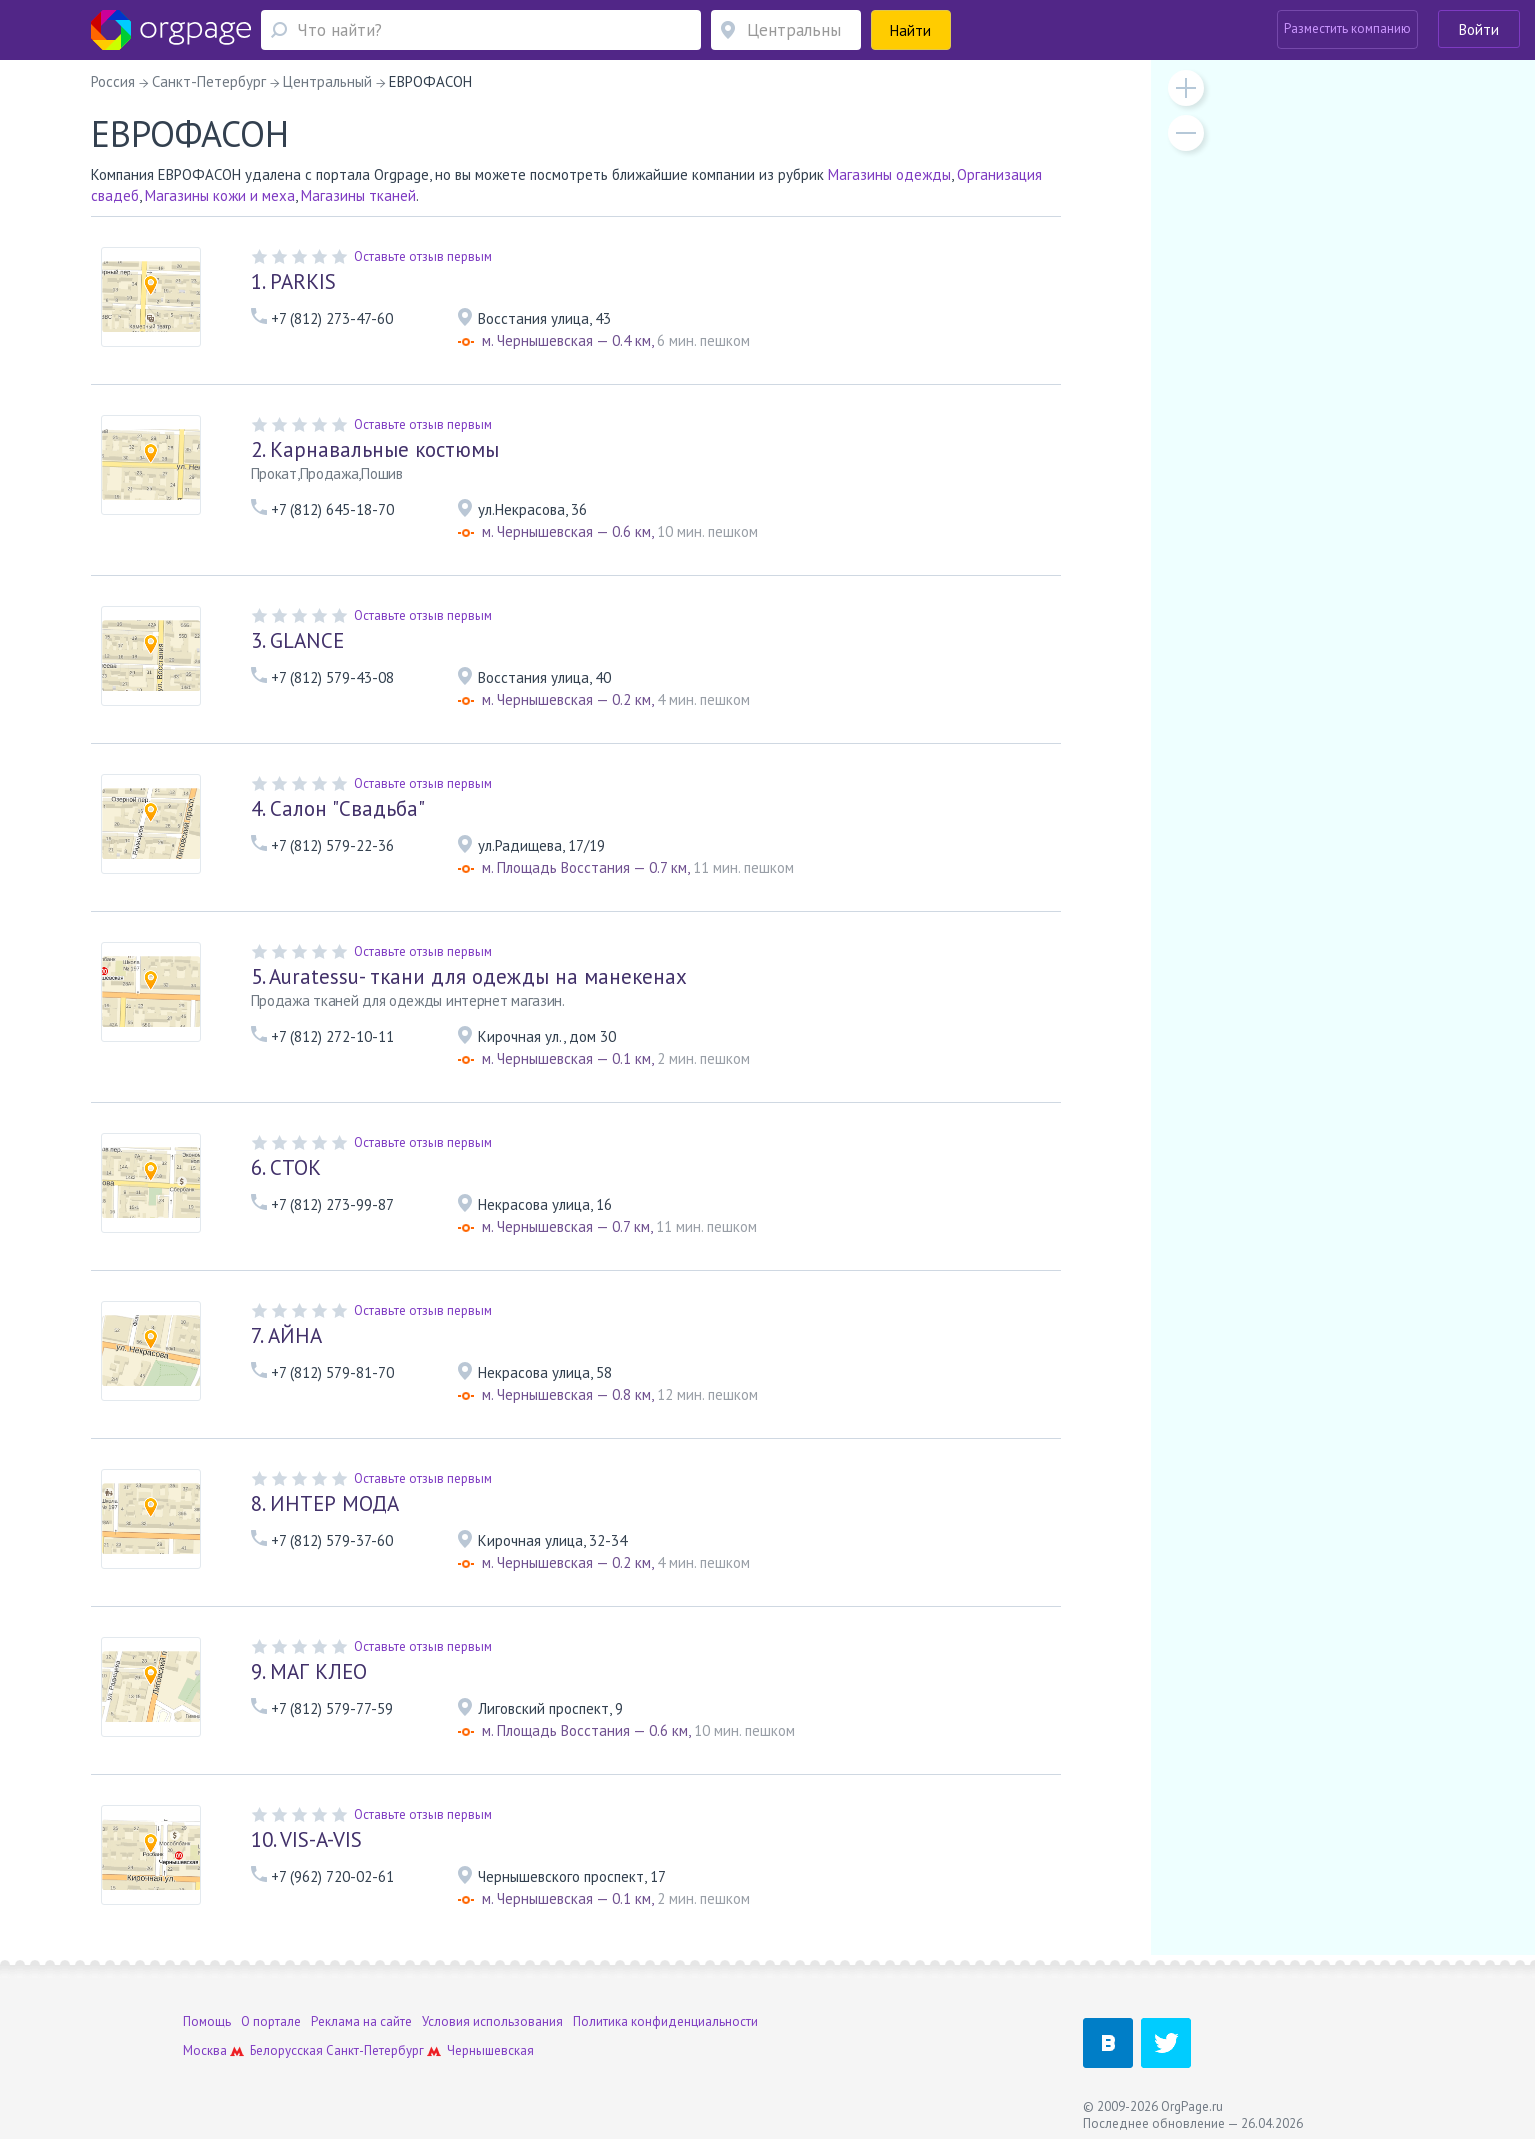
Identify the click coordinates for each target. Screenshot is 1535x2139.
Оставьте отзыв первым (423, 256)
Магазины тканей (358, 195)
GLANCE (297, 640)
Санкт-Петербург (375, 2050)
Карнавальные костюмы (375, 449)
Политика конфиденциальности (665, 2021)
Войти (1479, 29)
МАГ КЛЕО (309, 1671)
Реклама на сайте (361, 2021)
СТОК (286, 1167)
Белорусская (286, 2050)
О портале (271, 2021)
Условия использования (492, 2021)
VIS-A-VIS (306, 1839)
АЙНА (286, 1335)
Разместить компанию (1347, 28)
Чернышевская (490, 2050)
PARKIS (293, 281)
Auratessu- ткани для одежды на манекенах (469, 976)
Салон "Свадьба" (338, 808)
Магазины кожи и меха (220, 195)
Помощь (207, 2021)
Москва (205, 2050)
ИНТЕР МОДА (325, 1503)
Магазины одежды (889, 174)
